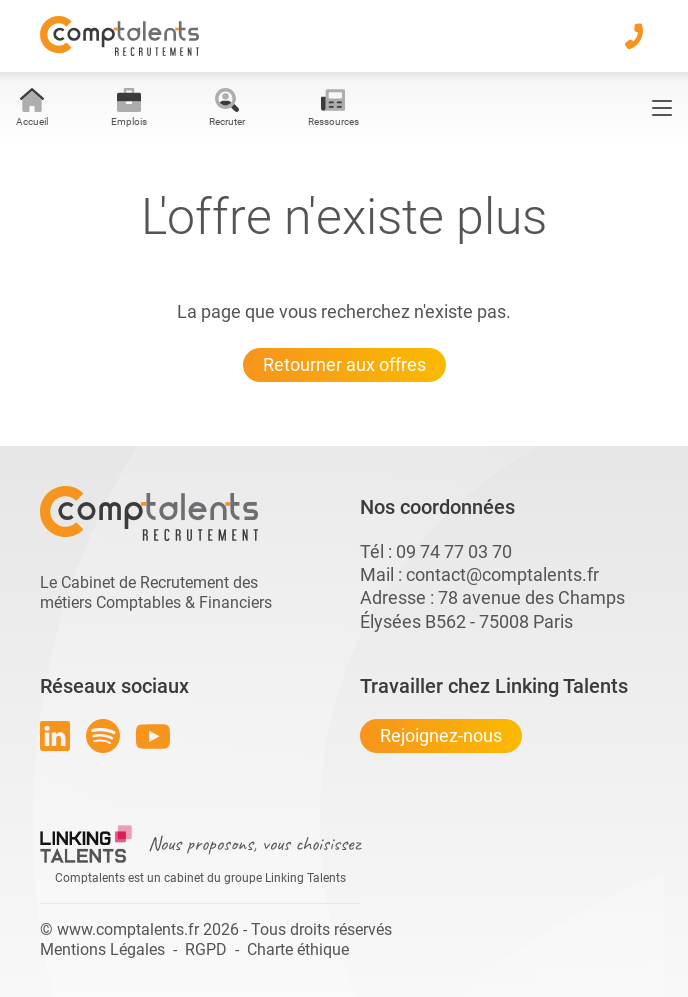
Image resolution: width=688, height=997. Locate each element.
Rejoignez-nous (441, 735)
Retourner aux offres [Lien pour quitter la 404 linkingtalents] (344, 364)
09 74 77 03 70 (454, 551)
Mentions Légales (102, 949)
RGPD (206, 949)
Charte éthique (298, 949)
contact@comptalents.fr (502, 574)
